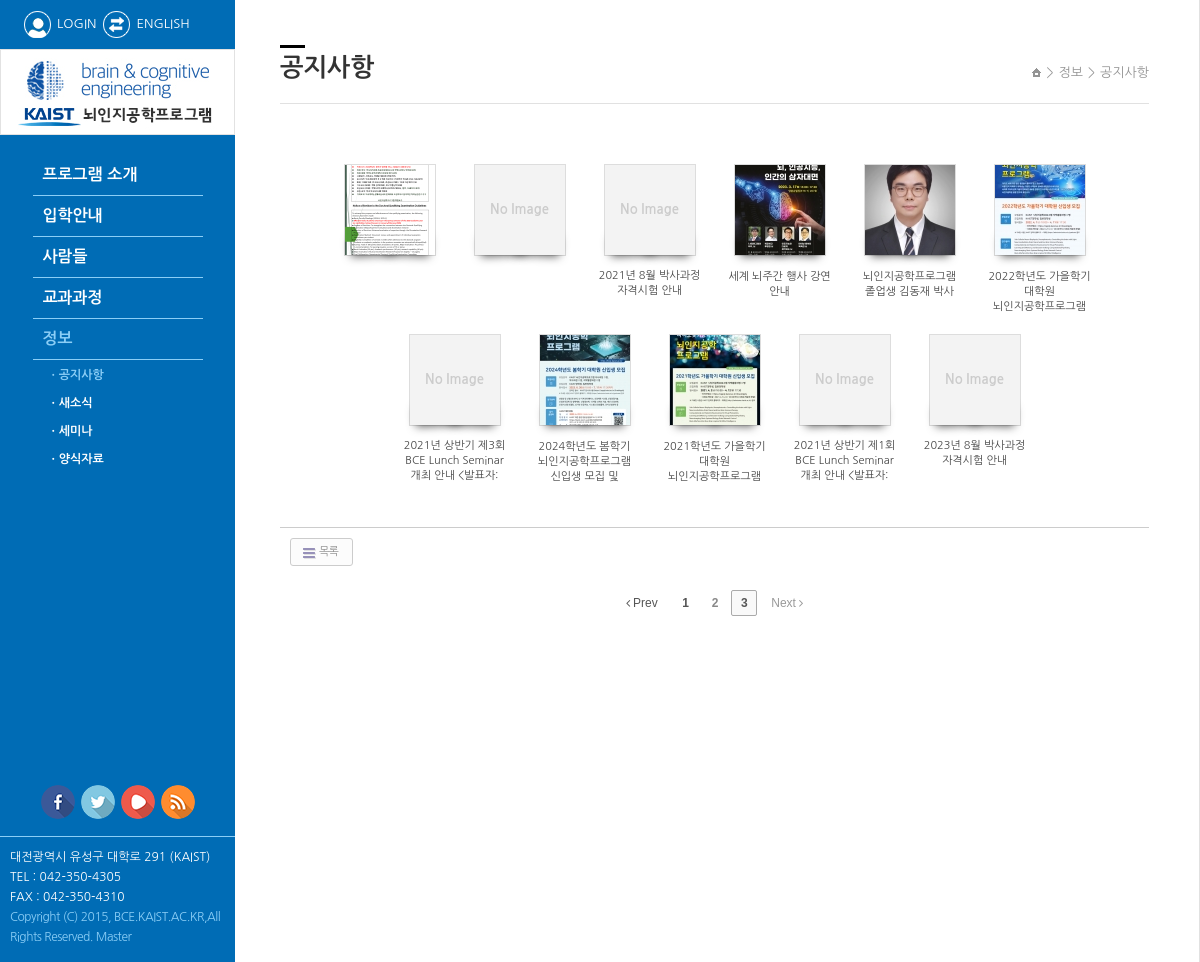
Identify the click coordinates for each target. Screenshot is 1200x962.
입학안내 (73, 215)
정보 (58, 338)
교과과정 (73, 297)
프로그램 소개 (90, 174)
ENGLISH (145, 23)
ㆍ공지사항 (76, 375)
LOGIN (59, 23)
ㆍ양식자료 (76, 459)
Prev (642, 603)
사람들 (65, 256)
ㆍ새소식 (70, 403)
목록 (319, 553)
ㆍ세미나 (70, 431)
